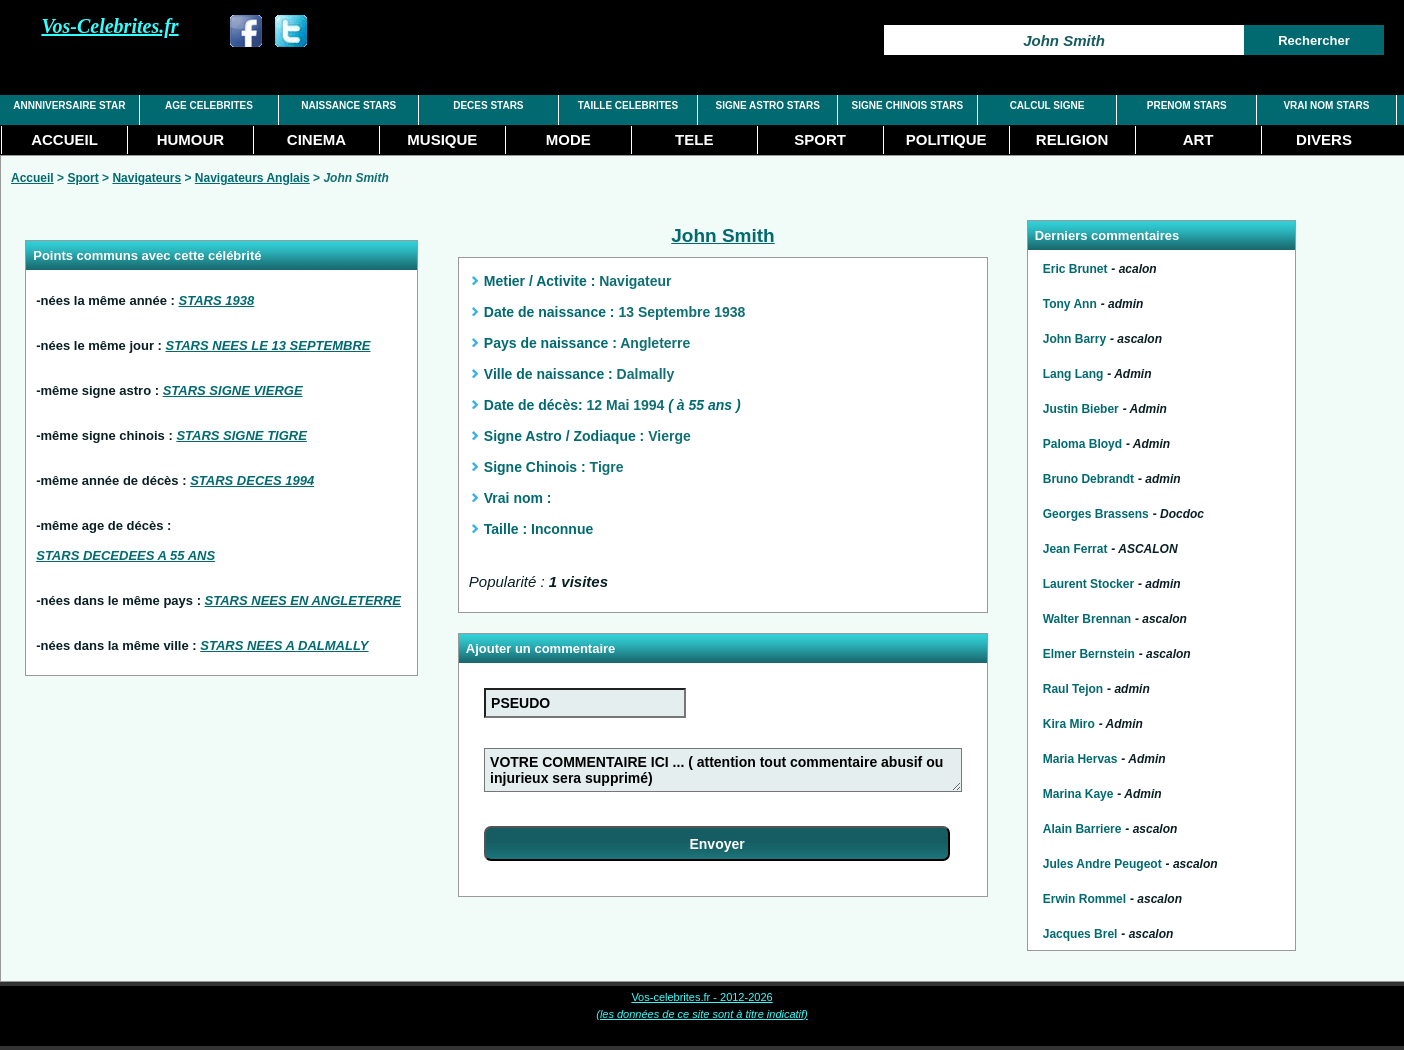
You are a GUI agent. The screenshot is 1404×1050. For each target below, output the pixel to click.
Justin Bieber (1081, 409)
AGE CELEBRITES (209, 105)
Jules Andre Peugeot (1102, 864)
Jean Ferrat (1075, 549)
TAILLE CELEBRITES (628, 105)
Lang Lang (1073, 374)
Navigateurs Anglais (252, 178)
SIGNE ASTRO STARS (767, 105)
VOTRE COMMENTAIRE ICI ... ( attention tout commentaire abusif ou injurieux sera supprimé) (723, 770)
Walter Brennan (1087, 619)
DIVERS (1324, 139)
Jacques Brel (1080, 934)
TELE (694, 139)
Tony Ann (1070, 304)
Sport (82, 178)
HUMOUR (191, 139)
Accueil (32, 178)
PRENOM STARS (1187, 105)
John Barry (1074, 339)
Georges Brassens (1096, 514)
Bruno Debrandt (1088, 479)
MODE (568, 139)
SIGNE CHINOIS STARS (908, 105)
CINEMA (316, 139)
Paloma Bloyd (1082, 444)
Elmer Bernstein (1089, 654)
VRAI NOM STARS (1326, 105)
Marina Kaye (1078, 794)
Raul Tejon (1073, 689)
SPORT (820, 139)
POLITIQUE (946, 139)
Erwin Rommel (1084, 899)
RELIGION (1072, 139)
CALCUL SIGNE (1047, 105)
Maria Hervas (1080, 759)
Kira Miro (1069, 724)
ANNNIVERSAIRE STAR (69, 105)
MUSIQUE (442, 139)
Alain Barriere (1082, 829)
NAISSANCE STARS (348, 105)
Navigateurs (146, 178)
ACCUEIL (64, 139)
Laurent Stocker (1088, 584)
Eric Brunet (1075, 269)
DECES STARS (488, 105)
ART (1198, 139)
